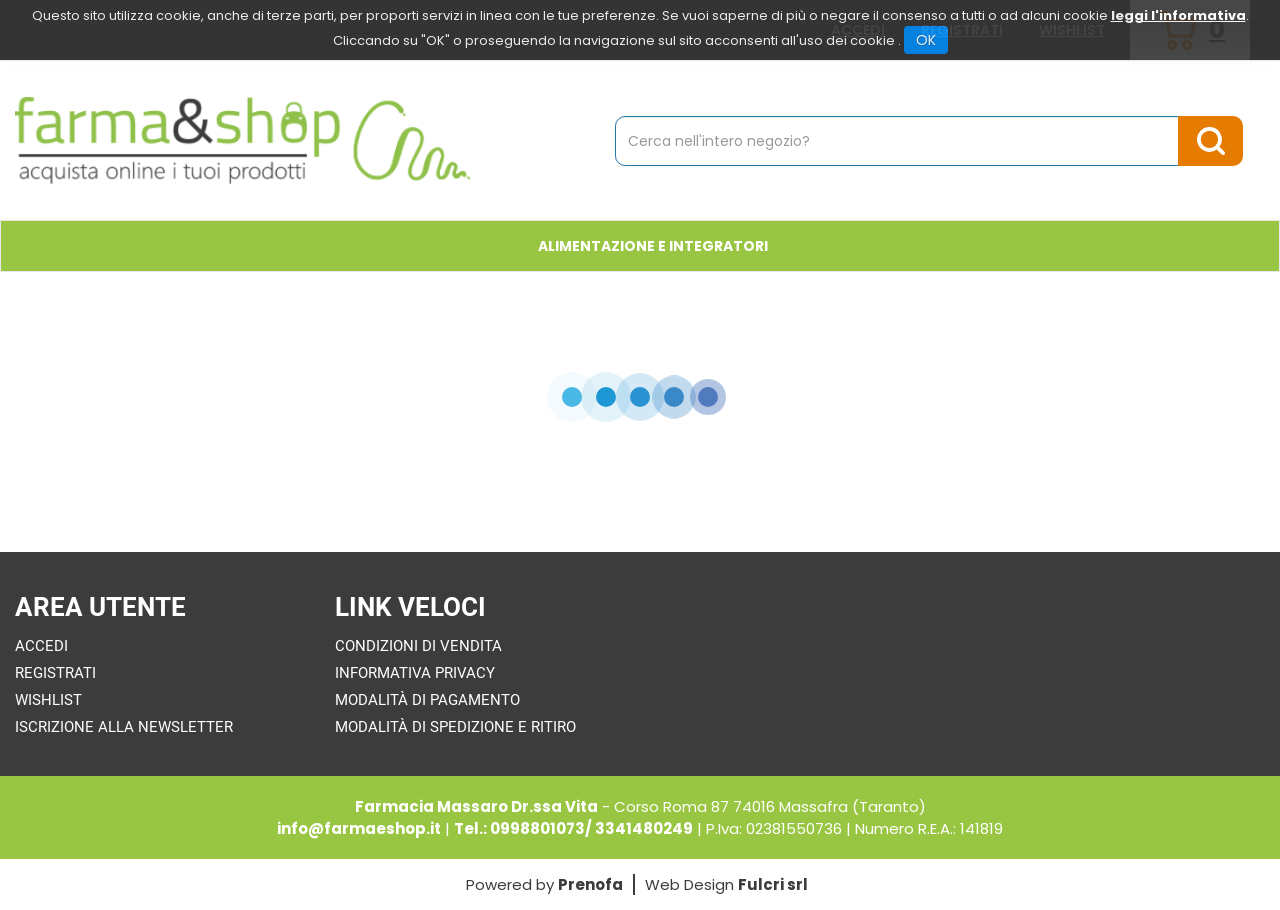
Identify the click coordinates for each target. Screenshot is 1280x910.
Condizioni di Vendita (418, 646)
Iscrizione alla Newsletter (124, 727)
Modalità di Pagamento (427, 700)
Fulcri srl (773, 884)
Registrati (55, 673)
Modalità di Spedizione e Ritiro (455, 727)
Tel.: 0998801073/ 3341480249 (573, 828)
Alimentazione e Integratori (653, 246)
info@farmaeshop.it (359, 828)
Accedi (41, 646)
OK (926, 40)
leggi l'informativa (1178, 15)
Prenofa (590, 884)
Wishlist (48, 700)
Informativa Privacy (415, 673)
